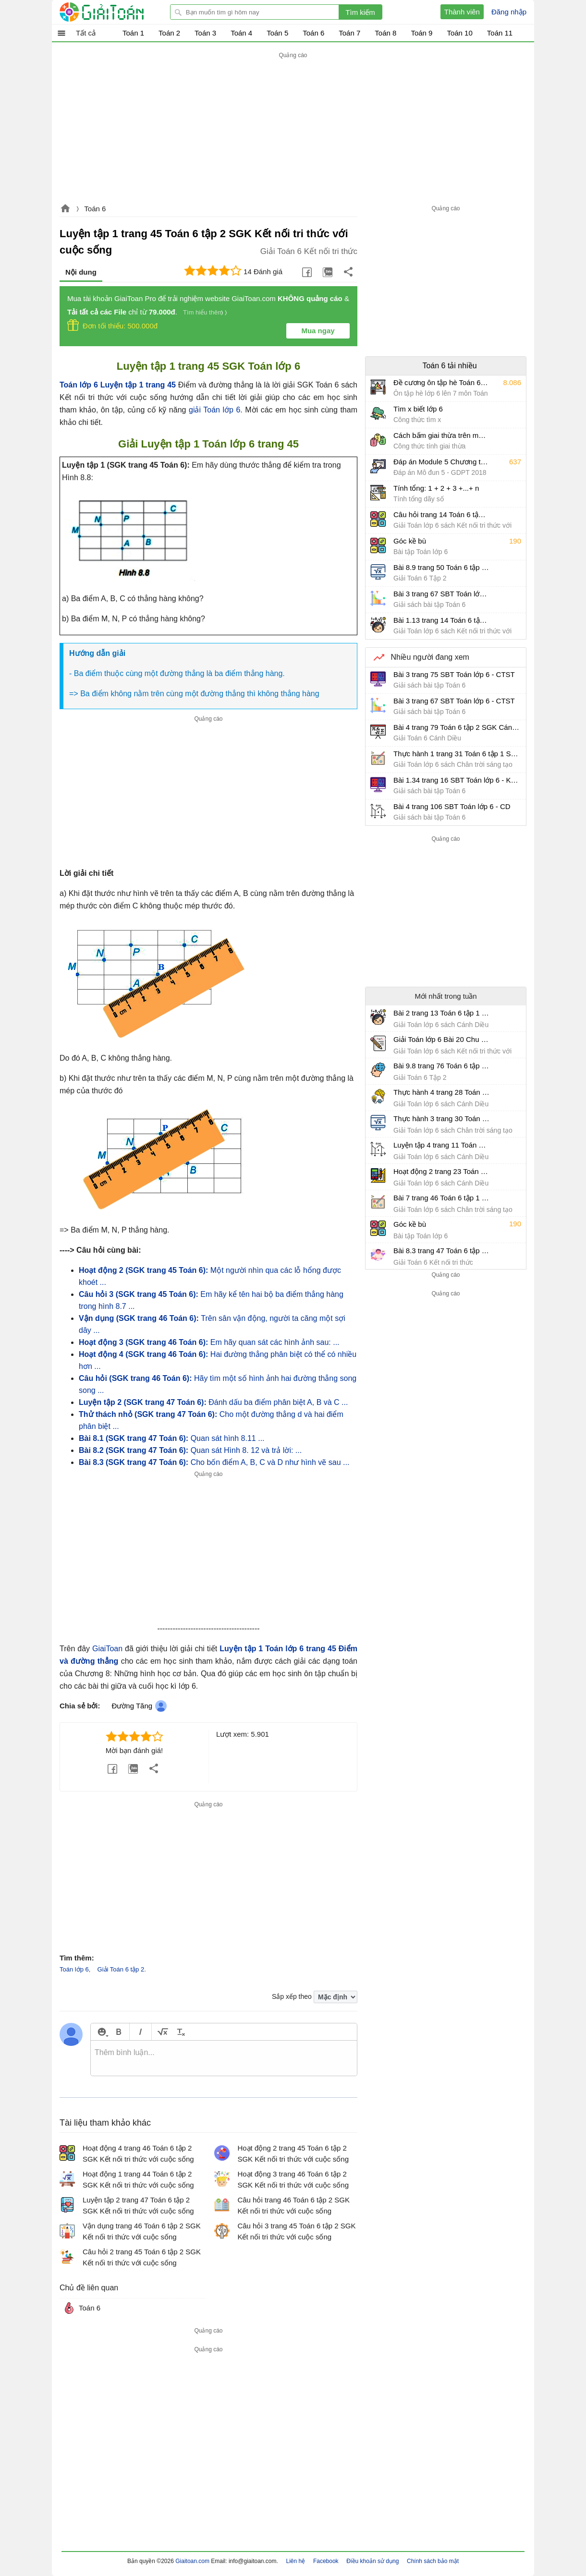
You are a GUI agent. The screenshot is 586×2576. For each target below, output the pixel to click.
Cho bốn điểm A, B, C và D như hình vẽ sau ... (214, 1462)
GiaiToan (107, 1649)
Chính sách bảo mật (433, 2561)
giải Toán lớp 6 (214, 410)
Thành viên (462, 12)
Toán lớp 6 (74, 1969)
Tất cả (86, 33)
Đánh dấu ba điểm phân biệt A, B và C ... (213, 1402)
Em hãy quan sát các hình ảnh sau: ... (209, 1342)
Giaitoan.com (65, 209)
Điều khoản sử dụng (372, 2561)
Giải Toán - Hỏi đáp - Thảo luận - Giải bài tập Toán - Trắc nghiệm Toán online (120, 12)
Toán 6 (95, 209)
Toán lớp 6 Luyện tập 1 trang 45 (118, 385)
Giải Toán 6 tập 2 (121, 1969)
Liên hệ (295, 2561)
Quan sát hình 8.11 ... (172, 1438)
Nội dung (81, 272)
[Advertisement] (293, 128)
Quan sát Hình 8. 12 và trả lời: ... (190, 1450)
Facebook (326, 2561)
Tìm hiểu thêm (203, 312)
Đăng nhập (508, 12)
